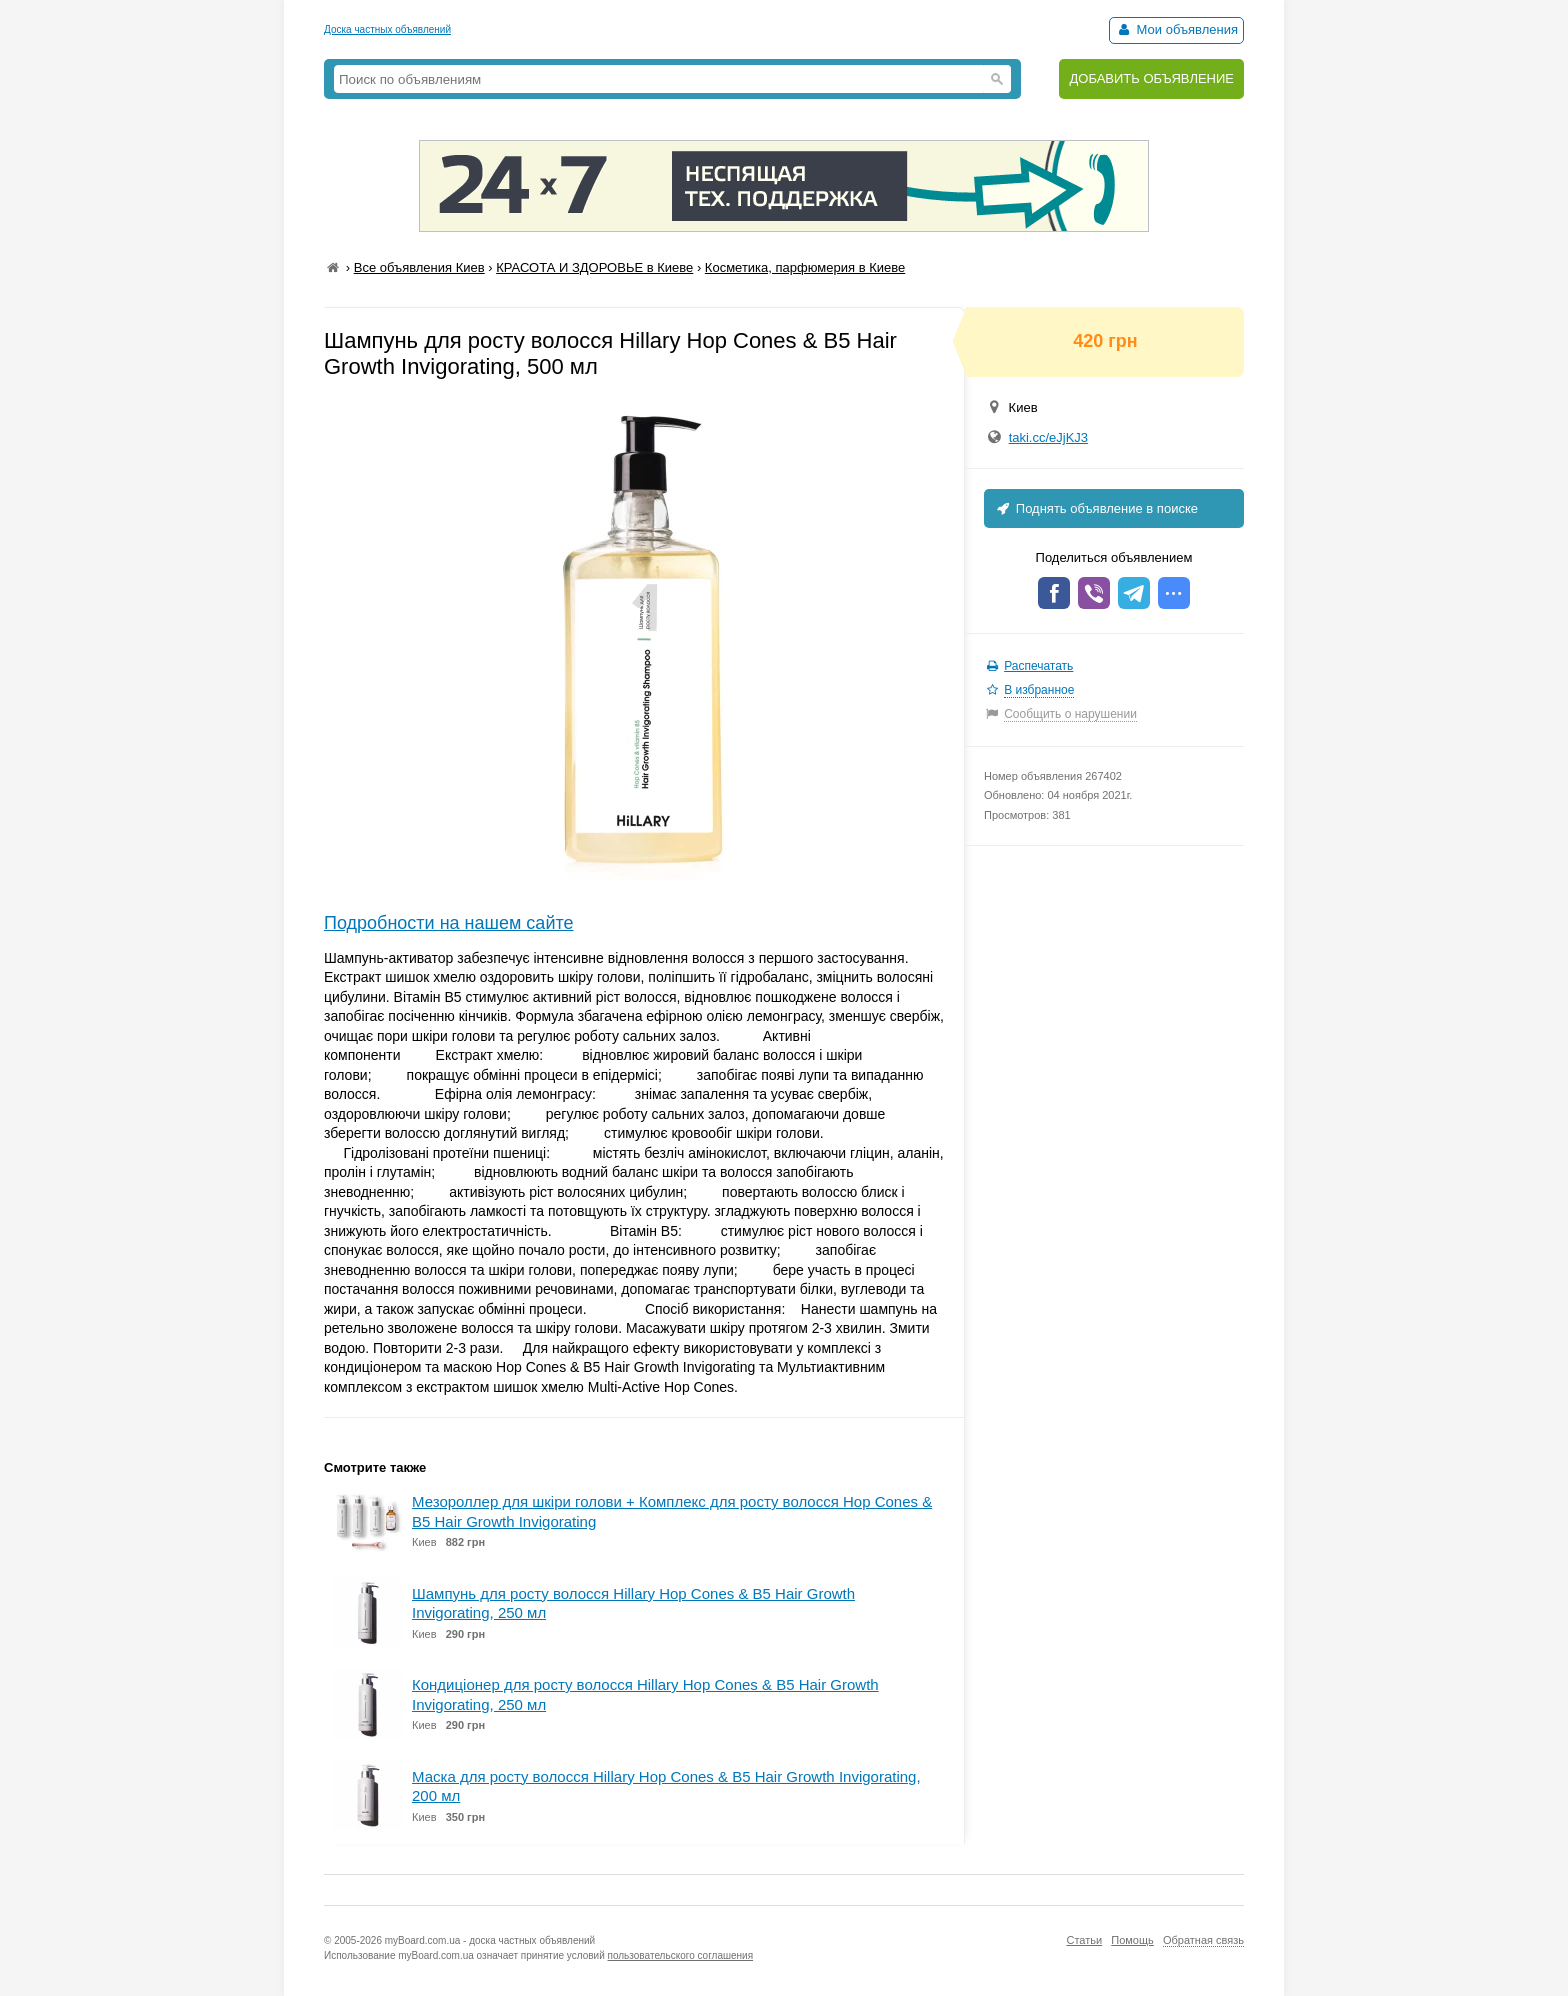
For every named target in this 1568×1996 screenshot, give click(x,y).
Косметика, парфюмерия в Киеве (805, 267)
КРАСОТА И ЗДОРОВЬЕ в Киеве (594, 267)
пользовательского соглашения (681, 1955)
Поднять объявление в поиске (1096, 508)
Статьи (1084, 1940)
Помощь (1132, 1940)
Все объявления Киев (419, 267)
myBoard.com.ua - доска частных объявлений (490, 1940)
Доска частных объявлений (387, 29)
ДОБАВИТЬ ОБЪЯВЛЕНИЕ (1151, 78)
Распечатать (1038, 666)
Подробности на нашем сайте (449, 923)
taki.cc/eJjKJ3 (1048, 437)
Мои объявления (1176, 29)
